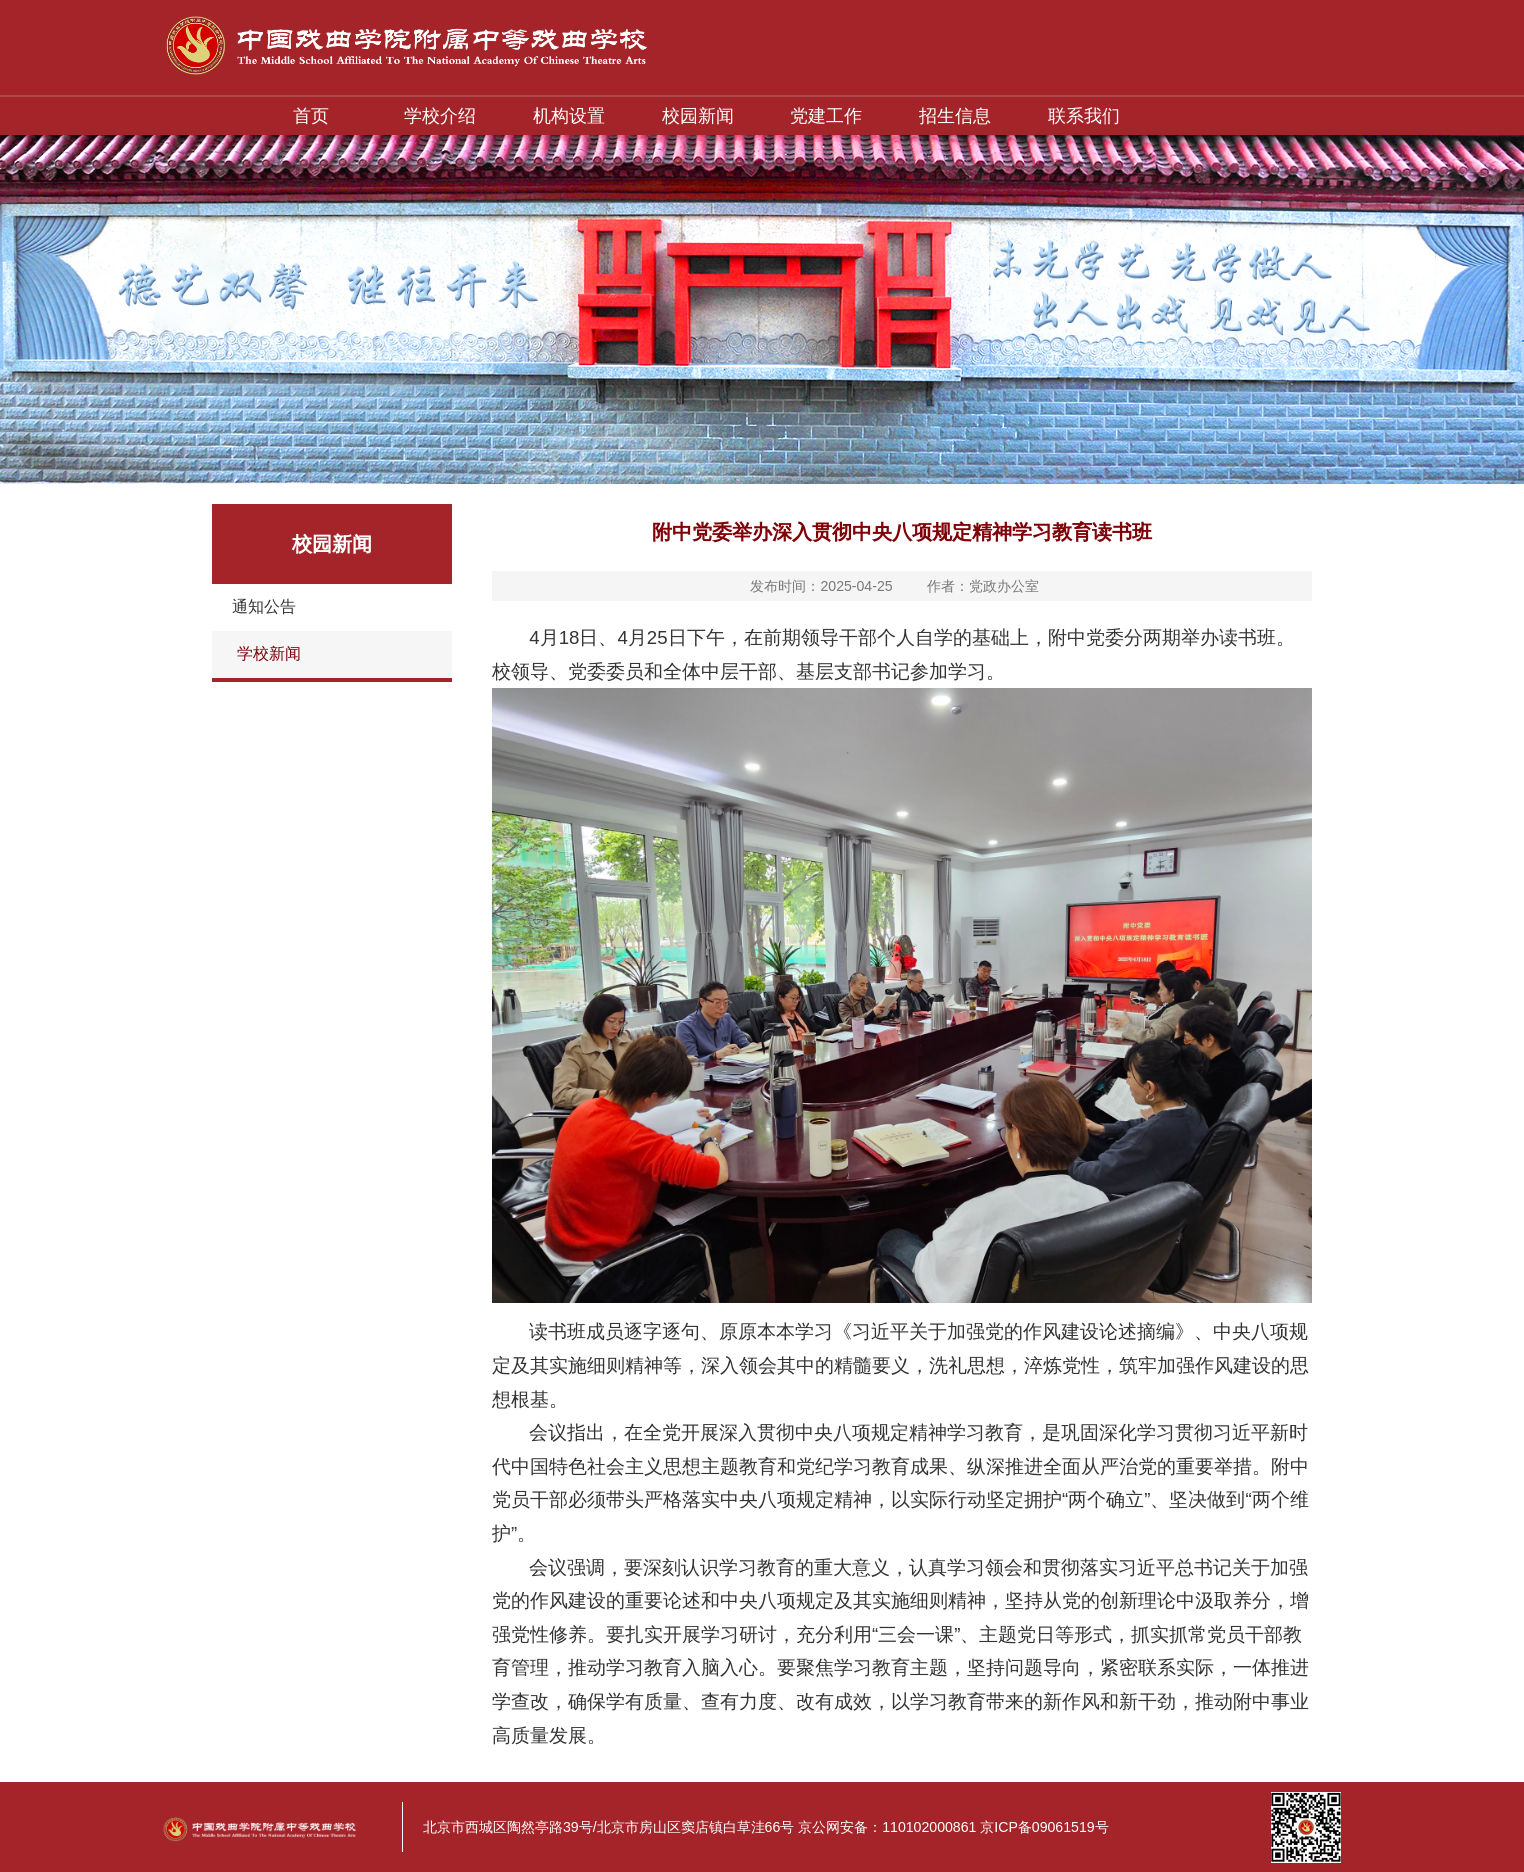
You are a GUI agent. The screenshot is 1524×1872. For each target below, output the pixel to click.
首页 (311, 116)
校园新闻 (698, 116)
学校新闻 (269, 653)
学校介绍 (440, 116)
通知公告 (264, 606)
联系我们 (1084, 116)
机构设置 (569, 116)
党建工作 (826, 116)
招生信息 (955, 116)
